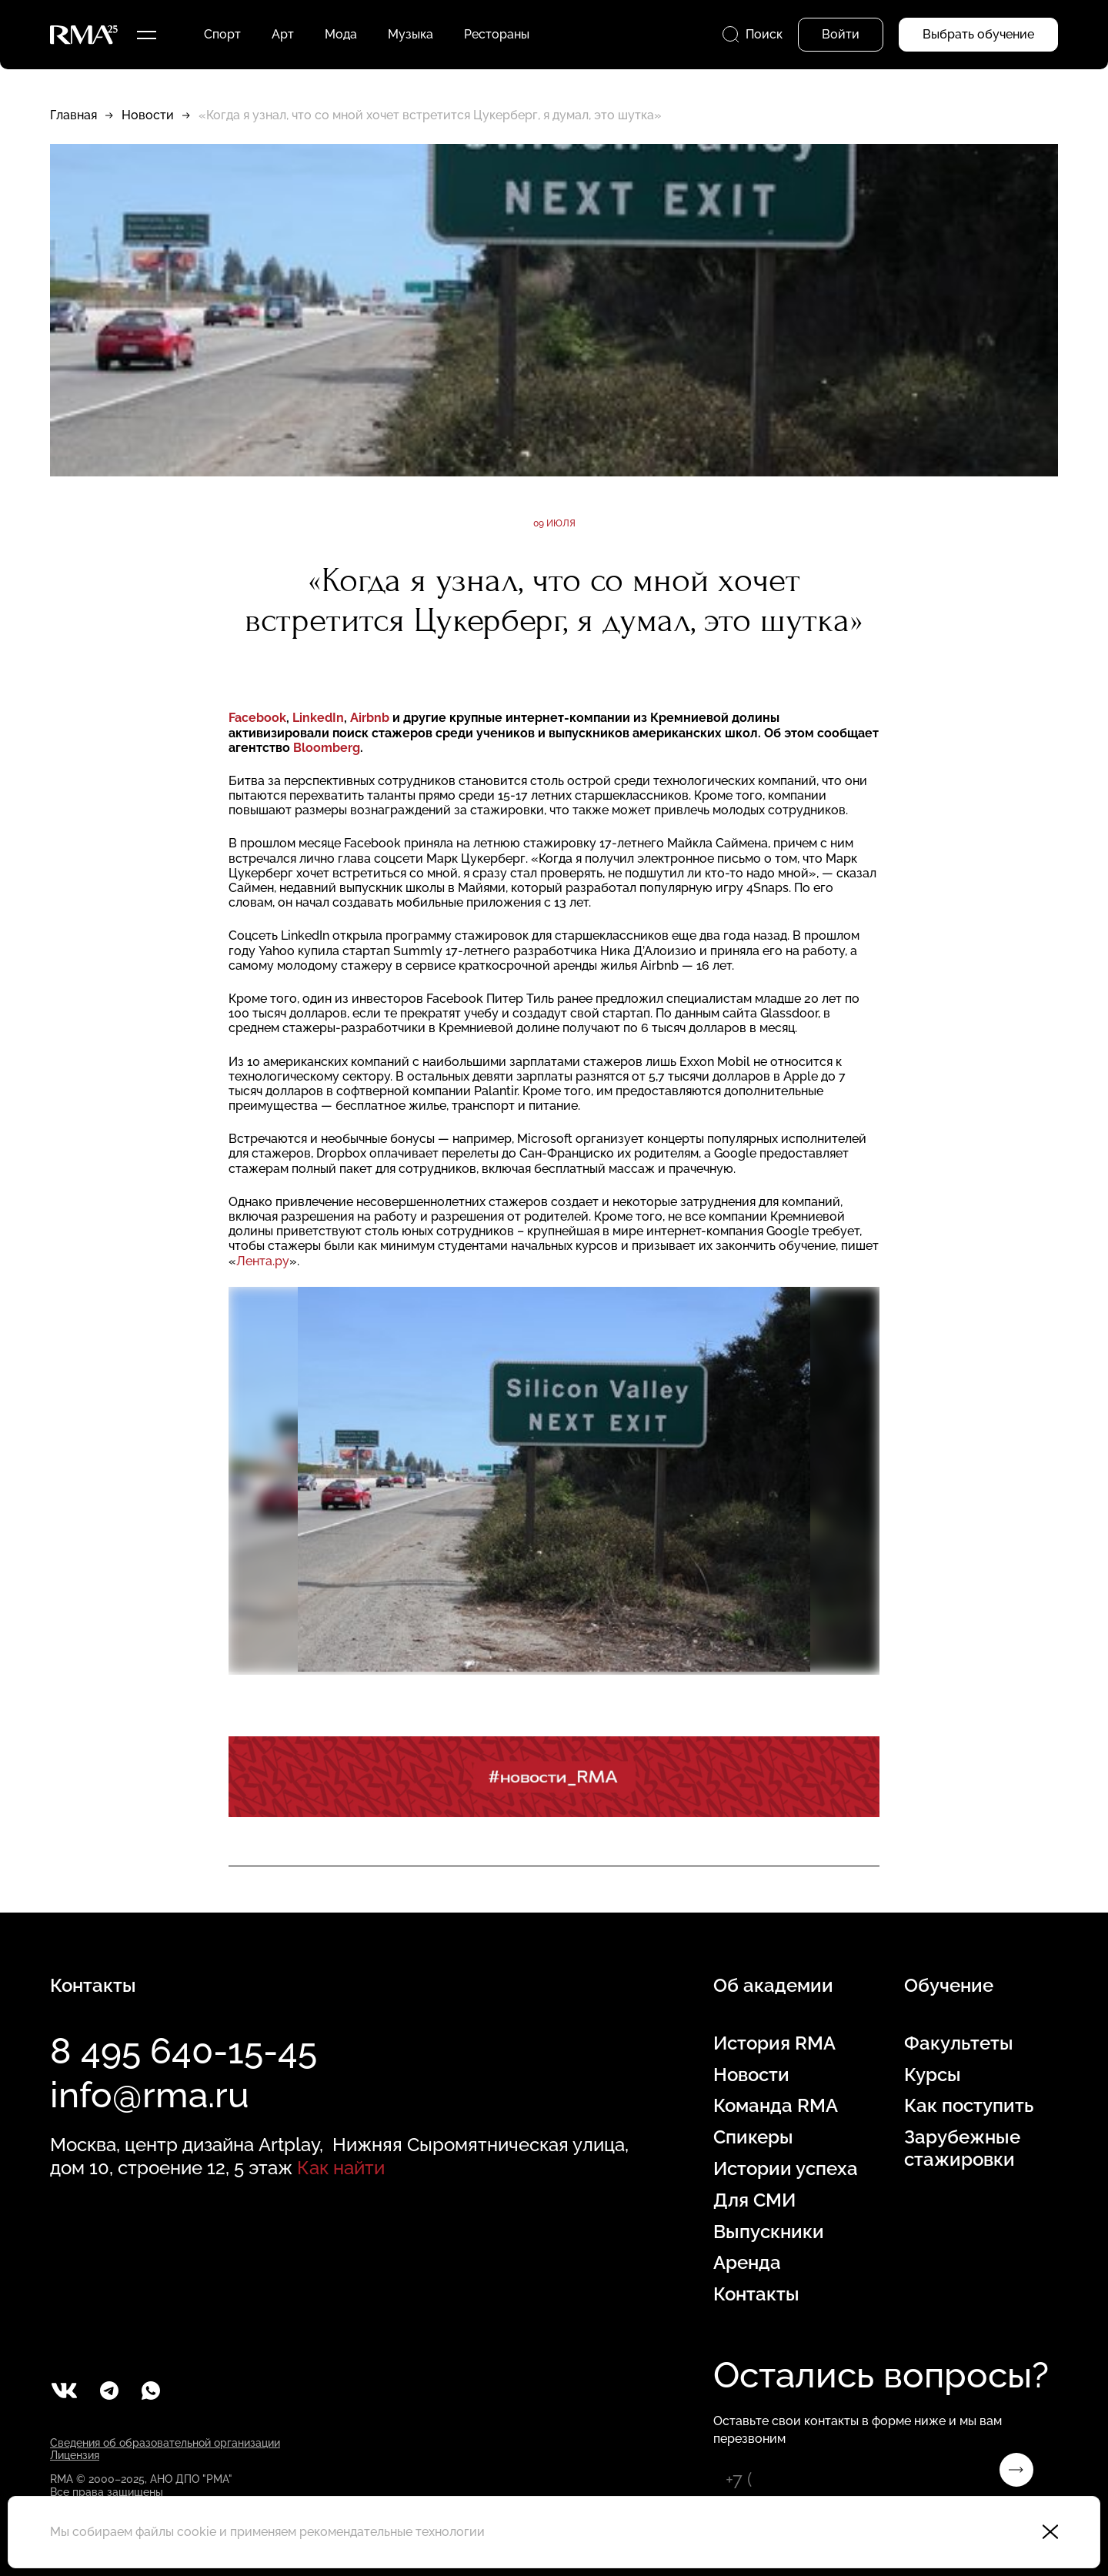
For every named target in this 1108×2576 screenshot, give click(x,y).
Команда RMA (775, 2106)
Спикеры (753, 2137)
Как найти (341, 2168)
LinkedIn (318, 717)
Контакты (756, 2294)
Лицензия (74, 2455)
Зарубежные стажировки (962, 2148)
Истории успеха (785, 2169)
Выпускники (768, 2232)
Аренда (747, 2263)
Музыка (410, 34)
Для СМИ (754, 2200)
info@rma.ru (149, 2095)
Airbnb (369, 717)
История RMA (774, 2043)
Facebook (257, 717)
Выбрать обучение (978, 34)
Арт (283, 34)
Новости (148, 115)
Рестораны (496, 34)
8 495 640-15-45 (183, 2051)
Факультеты (958, 2043)
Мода (341, 34)
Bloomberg (326, 747)
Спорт (222, 34)
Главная (73, 115)
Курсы (932, 2075)
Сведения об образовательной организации (165, 2443)
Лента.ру (262, 1261)
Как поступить (968, 2106)
